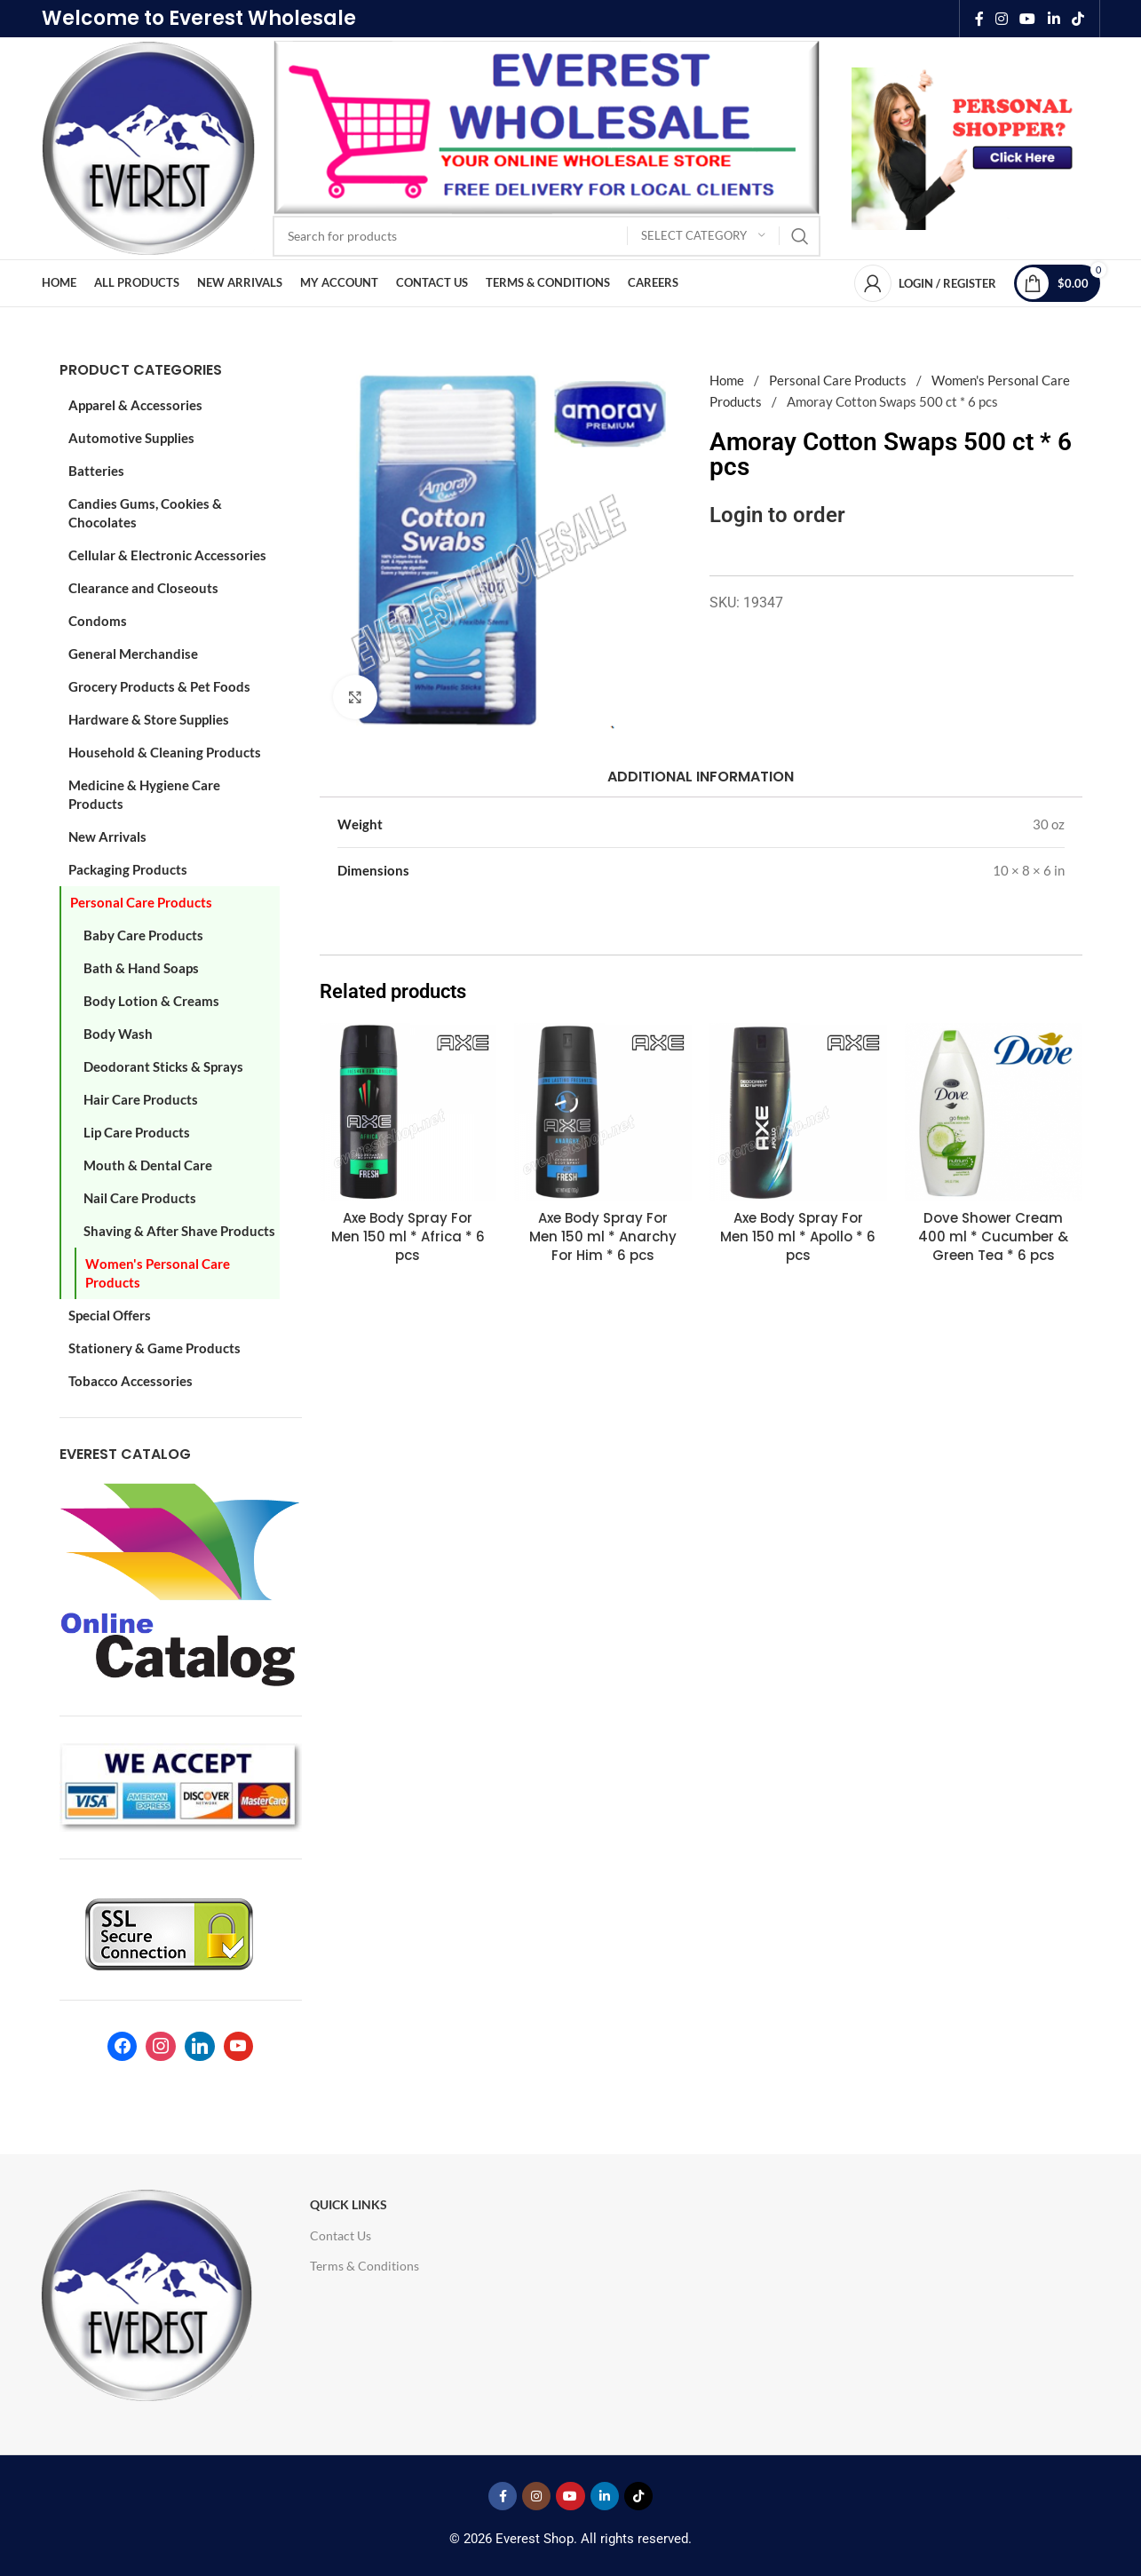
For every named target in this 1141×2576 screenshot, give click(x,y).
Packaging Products (127, 869)
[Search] (546, 236)
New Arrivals (107, 836)
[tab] (700, 776)
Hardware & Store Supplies (148, 719)
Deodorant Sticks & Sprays (163, 1066)
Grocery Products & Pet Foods (159, 686)
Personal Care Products (141, 902)
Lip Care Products (136, 1132)
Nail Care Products (139, 1198)
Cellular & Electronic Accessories (167, 555)
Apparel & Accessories (135, 405)
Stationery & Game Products (154, 1348)
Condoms (97, 621)
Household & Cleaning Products (164, 752)
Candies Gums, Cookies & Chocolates (145, 512)
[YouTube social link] (1028, 18)
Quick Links (348, 2204)
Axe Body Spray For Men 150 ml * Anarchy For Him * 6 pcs (603, 1236)
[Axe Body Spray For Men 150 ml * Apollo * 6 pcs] (798, 1112)
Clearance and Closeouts (143, 588)
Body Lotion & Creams (151, 1001)
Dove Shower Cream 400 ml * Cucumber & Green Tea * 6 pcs (993, 1236)
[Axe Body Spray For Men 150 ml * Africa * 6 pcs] (408, 1112)
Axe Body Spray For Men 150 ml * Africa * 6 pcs (408, 1236)
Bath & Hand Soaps (141, 968)
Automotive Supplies (131, 438)
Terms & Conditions (364, 2265)
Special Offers (109, 1315)
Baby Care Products (143, 935)
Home (728, 380)
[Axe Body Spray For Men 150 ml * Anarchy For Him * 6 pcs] (603, 1112)
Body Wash (118, 1034)
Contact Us (340, 2235)
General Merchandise (133, 654)
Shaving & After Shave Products (179, 1231)
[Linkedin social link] (1054, 18)
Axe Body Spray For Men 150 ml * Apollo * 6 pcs (798, 1236)
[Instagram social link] (1001, 18)
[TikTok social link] (1077, 18)
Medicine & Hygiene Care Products (144, 794)
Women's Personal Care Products (157, 1273)
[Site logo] (148, 147)
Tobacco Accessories (130, 1381)
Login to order (777, 514)
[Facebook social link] (979, 18)
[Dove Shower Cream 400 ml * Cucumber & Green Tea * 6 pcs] (993, 1112)
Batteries (96, 471)
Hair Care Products (140, 1099)
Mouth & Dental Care (147, 1165)
